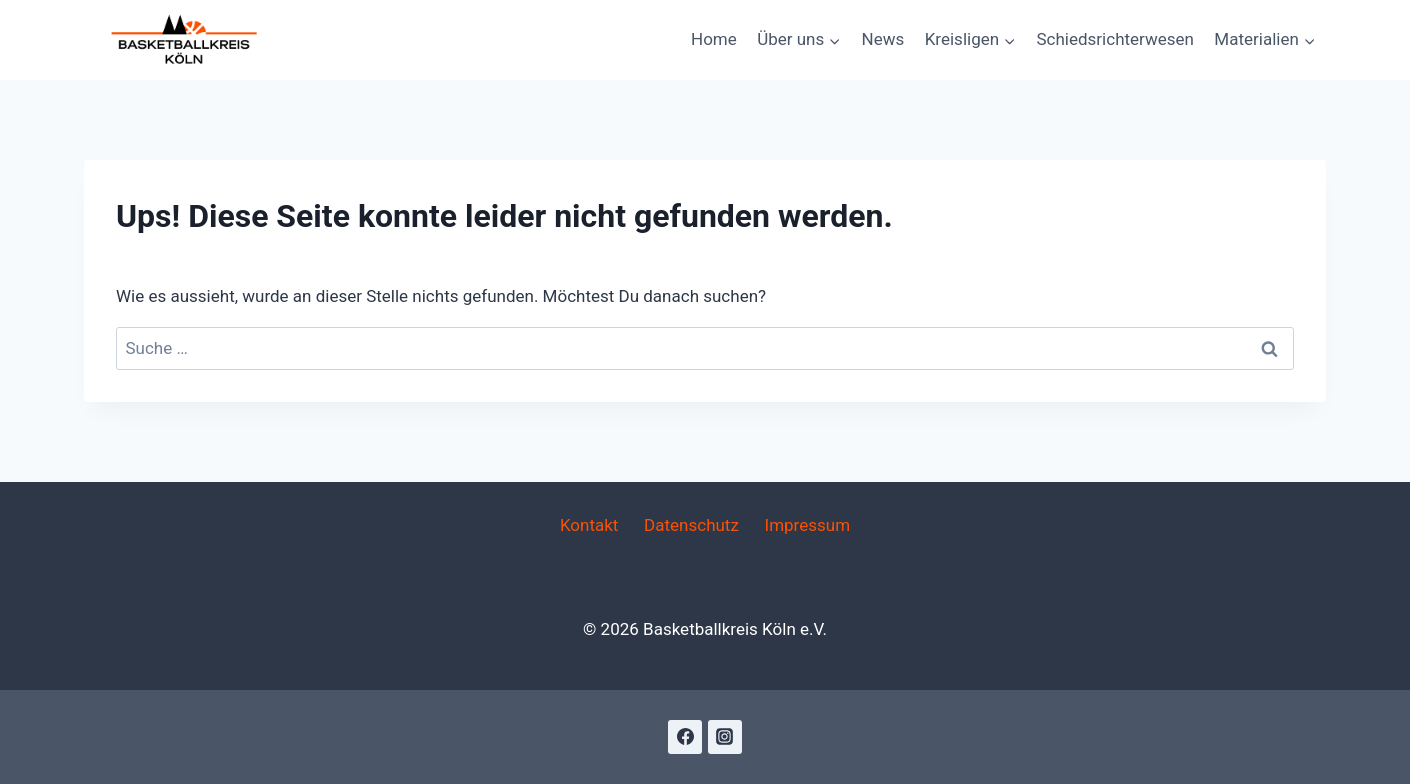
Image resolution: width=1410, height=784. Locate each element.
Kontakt (589, 525)
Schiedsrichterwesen (1114, 39)
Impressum (808, 525)
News (883, 39)
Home (714, 39)
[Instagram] (725, 737)
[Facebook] (685, 737)
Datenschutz (691, 525)
